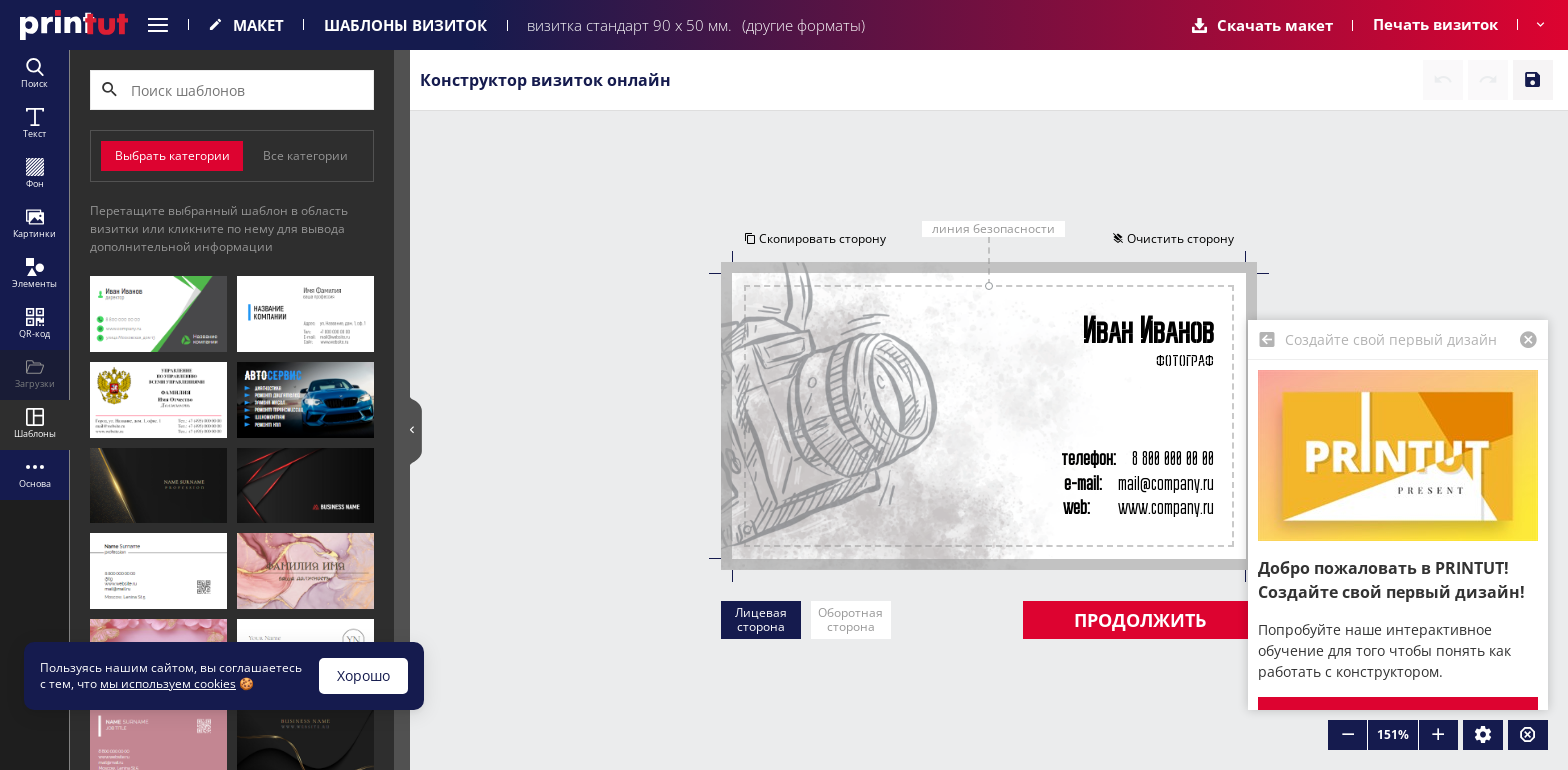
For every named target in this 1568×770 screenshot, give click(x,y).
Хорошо (363, 675)
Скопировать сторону (814, 238)
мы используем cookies (168, 683)
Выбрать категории (172, 155)
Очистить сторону (1174, 238)
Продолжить (1140, 620)
